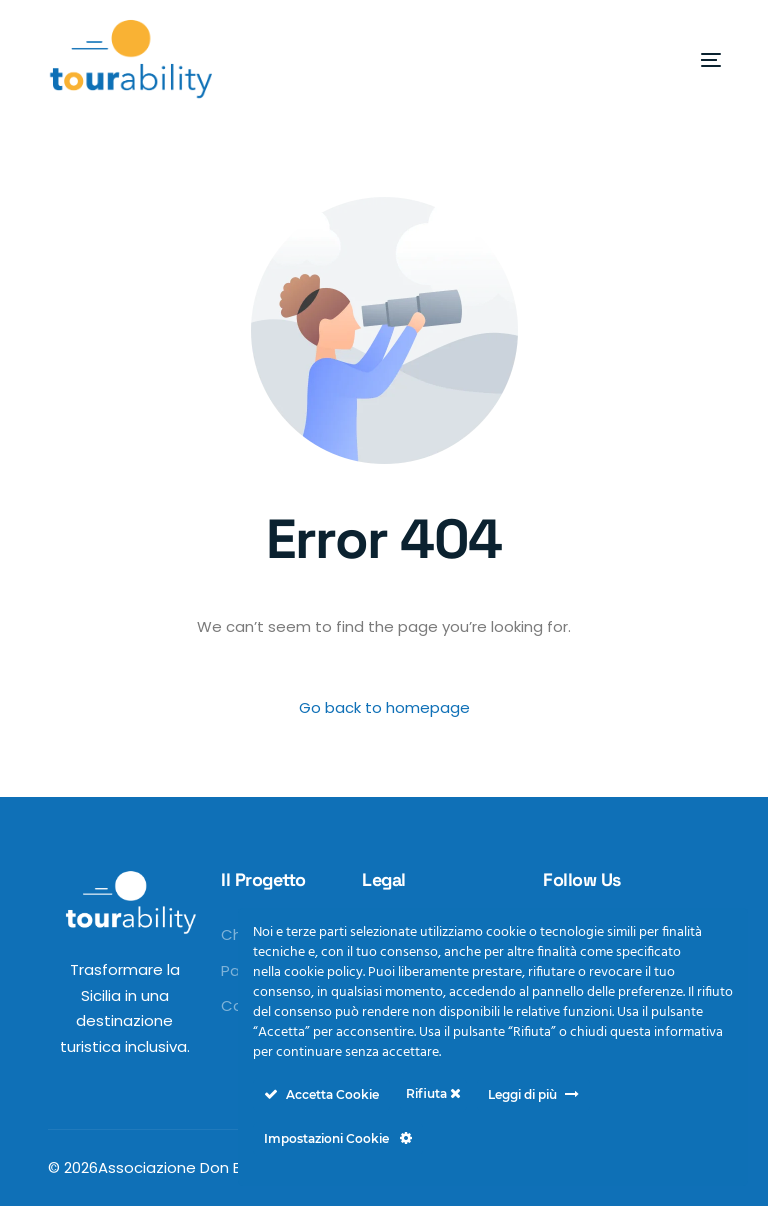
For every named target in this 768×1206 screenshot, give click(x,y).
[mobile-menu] (676, 60)
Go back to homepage (384, 707)
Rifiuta (433, 1093)
